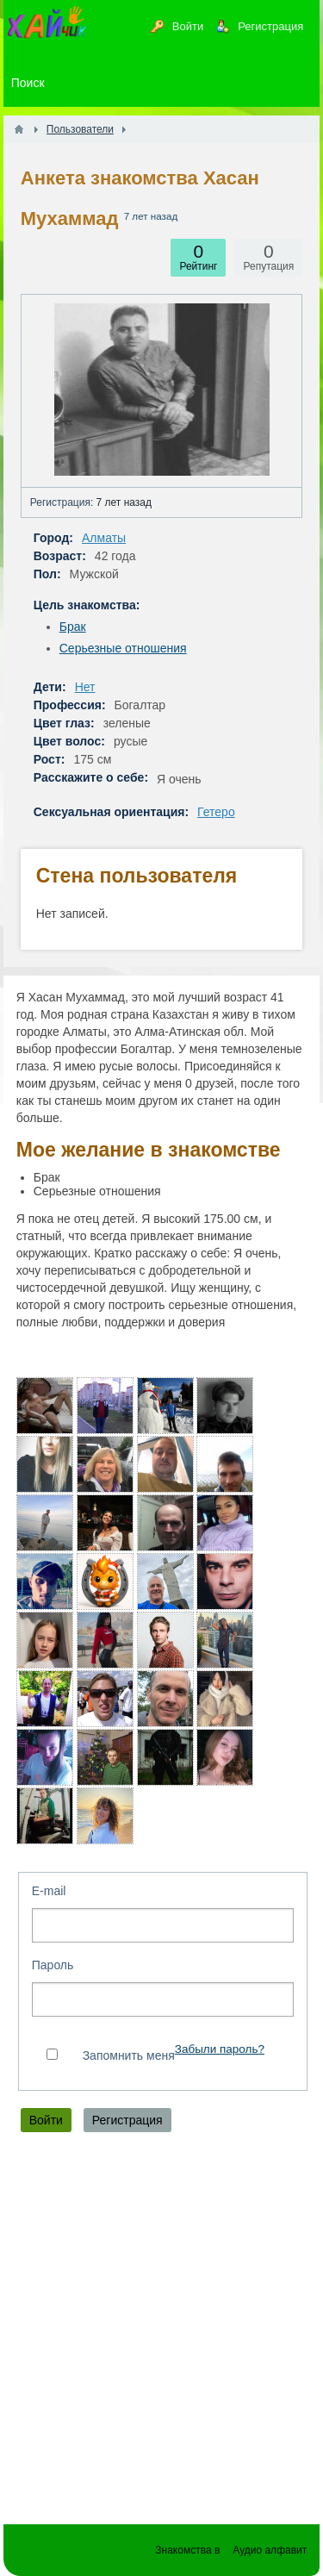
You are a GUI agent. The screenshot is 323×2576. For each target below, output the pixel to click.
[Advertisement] (161, 2332)
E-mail (49, 1891)
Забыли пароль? (219, 2049)
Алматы (104, 538)
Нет (85, 687)
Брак (72, 626)
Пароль (53, 1965)
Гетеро (216, 812)
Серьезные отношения (123, 648)
